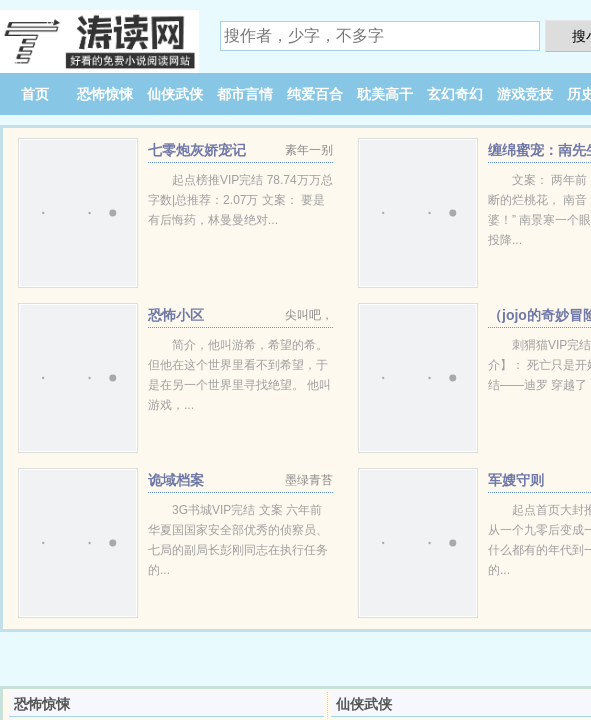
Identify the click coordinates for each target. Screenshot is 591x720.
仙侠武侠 (175, 94)
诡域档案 (176, 480)
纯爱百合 (315, 94)
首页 (35, 94)
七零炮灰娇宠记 (197, 150)
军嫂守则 (516, 480)
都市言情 (245, 94)
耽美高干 (385, 94)
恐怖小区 (176, 315)
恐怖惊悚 (105, 94)
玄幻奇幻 (455, 94)
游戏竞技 (525, 94)
